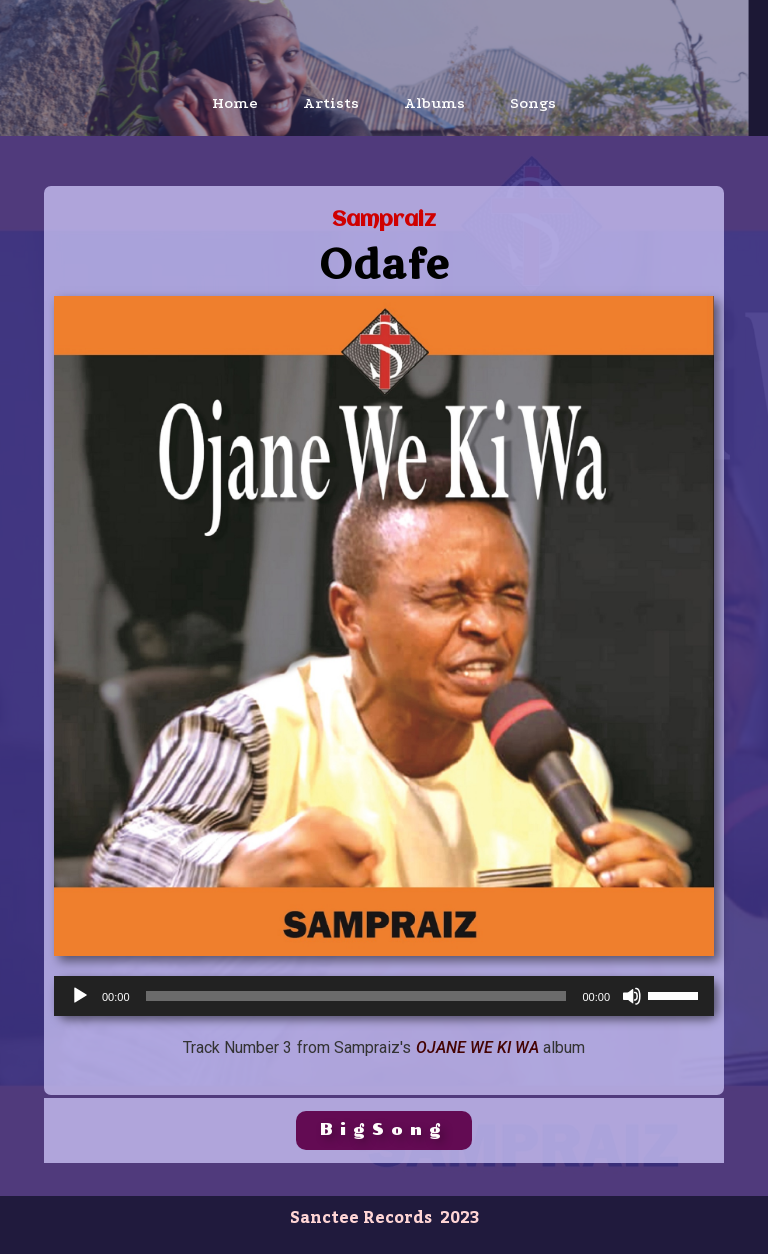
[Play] (80, 996)
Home (235, 103)
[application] (384, 996)
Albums (434, 103)
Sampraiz (384, 220)
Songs (533, 103)
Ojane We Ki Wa (477, 1047)
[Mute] (632, 996)
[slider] (356, 996)
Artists (331, 103)
